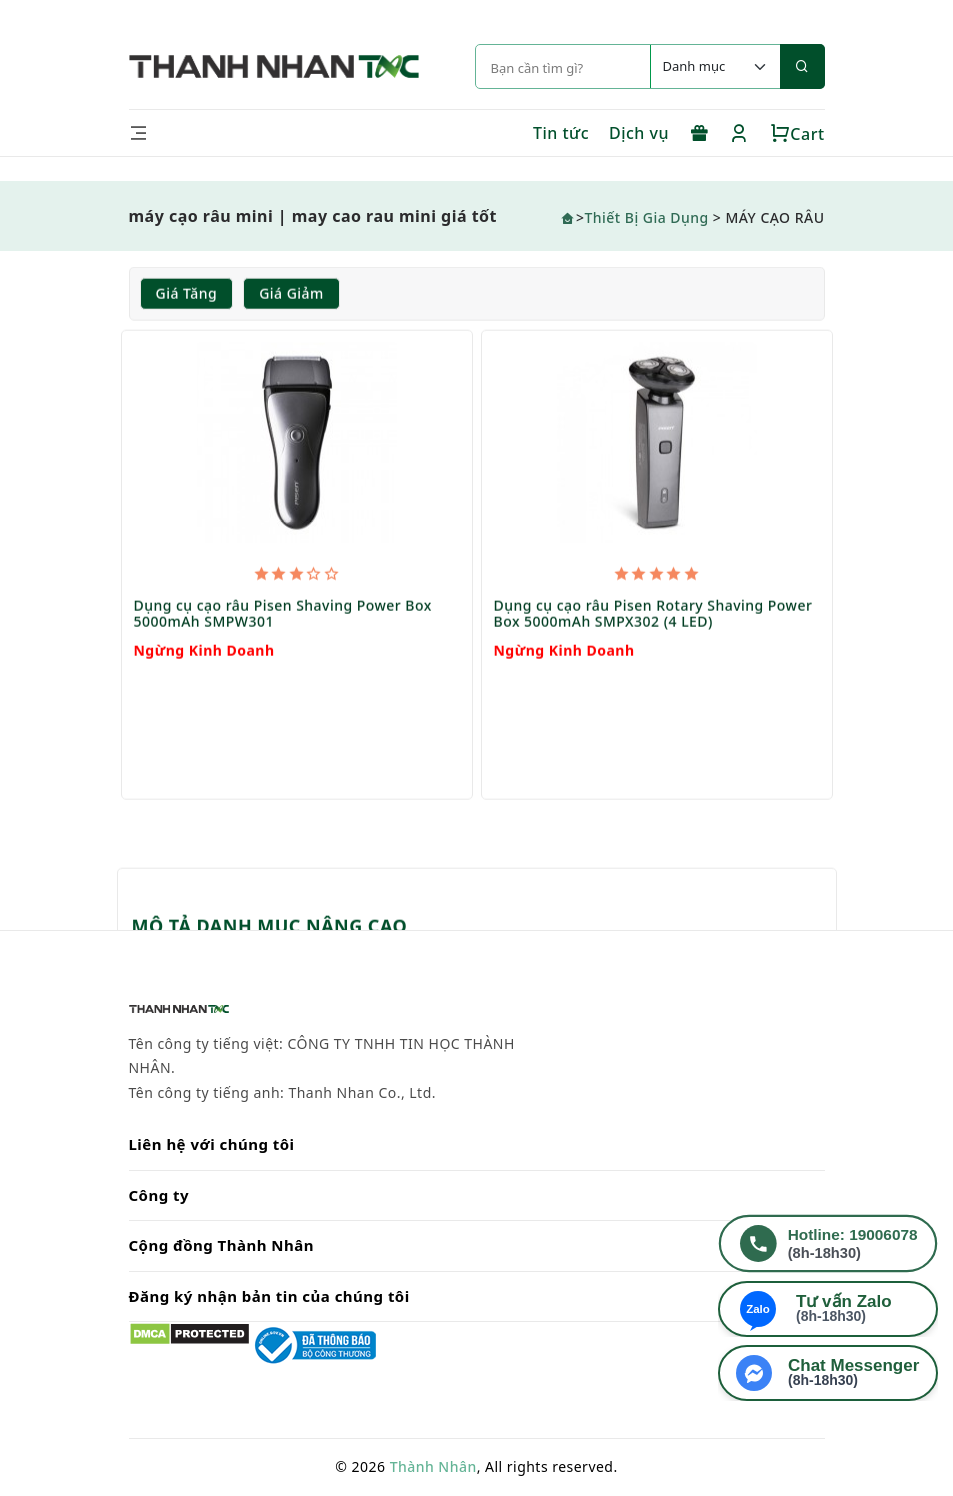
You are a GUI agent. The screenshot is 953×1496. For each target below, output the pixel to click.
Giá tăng (187, 293)
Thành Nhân (433, 1466)
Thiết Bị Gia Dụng (646, 217)
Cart (797, 134)
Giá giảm (291, 293)
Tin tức (561, 133)
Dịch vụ (639, 133)
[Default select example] (715, 66)
